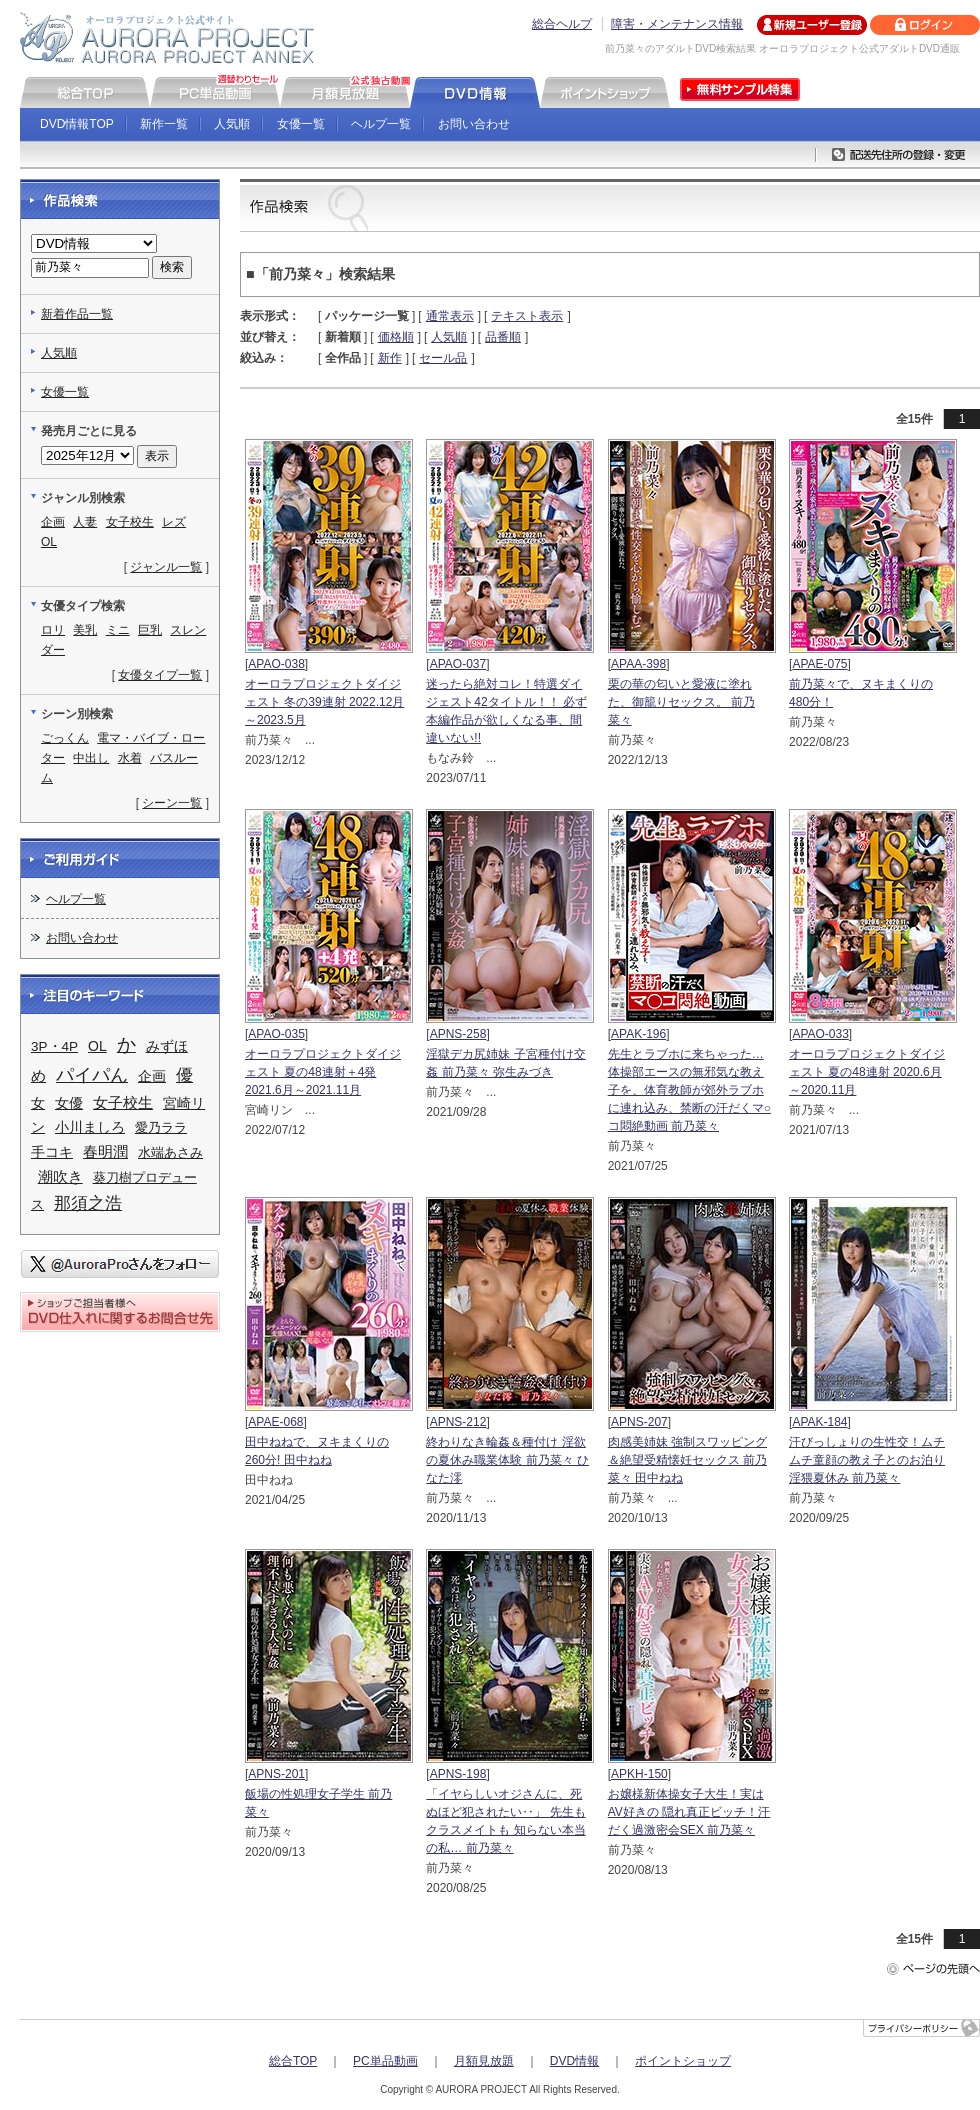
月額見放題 (484, 2061)
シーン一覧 (172, 803)
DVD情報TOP (77, 124)
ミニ (118, 630)
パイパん (92, 1075)
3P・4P (54, 1046)
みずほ (167, 1046)
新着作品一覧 (77, 314)
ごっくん (65, 738)
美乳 (85, 630)
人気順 (232, 124)
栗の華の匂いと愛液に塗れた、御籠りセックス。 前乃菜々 (681, 702)
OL (49, 542)
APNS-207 (639, 1422)
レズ (174, 522)
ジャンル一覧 (166, 567)
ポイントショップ (683, 2061)
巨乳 (150, 630)
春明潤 (105, 1152)
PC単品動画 (385, 2061)
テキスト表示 (527, 316)
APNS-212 (458, 1422)
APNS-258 (458, 1034)
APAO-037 (458, 664)
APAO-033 (820, 1034)
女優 (69, 1103)
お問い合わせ (474, 124)
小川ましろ (90, 1127)
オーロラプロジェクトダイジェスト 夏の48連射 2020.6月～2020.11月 (867, 1072)
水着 (130, 758)
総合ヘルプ (562, 24)
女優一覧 (301, 124)
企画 (53, 522)
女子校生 (130, 522)
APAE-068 (275, 1422)
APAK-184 (819, 1422)
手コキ (52, 1152)
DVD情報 (574, 2061)
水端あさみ (170, 1152)
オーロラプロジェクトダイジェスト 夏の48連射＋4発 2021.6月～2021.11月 (323, 1072)
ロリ (53, 630)
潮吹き (60, 1176)
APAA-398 (638, 664)
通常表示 (450, 316)
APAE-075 (819, 664)
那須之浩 (88, 1203)
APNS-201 (276, 1774)
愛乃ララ (161, 1127)
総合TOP (293, 2061)
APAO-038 (276, 664)
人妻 (85, 522)
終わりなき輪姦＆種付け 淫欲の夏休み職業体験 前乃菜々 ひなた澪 (507, 1460)
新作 (390, 358)
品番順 (503, 337)
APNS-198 (458, 1774)
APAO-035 (276, 1034)
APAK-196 (638, 1034)
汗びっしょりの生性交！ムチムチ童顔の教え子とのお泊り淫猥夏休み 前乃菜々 (867, 1460)
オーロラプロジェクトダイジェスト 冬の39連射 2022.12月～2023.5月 (324, 702)
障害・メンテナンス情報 (677, 24)
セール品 (443, 358)
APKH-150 (639, 1774)
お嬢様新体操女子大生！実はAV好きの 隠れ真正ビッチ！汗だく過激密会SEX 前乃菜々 (689, 1812)
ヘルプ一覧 (381, 124)
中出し (91, 758)
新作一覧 (164, 124)
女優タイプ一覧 (160, 675)
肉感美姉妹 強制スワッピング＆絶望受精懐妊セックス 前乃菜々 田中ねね (687, 1460)
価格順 (396, 337)
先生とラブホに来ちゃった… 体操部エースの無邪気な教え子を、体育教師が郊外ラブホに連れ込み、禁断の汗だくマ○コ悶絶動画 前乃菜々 (689, 1090)
